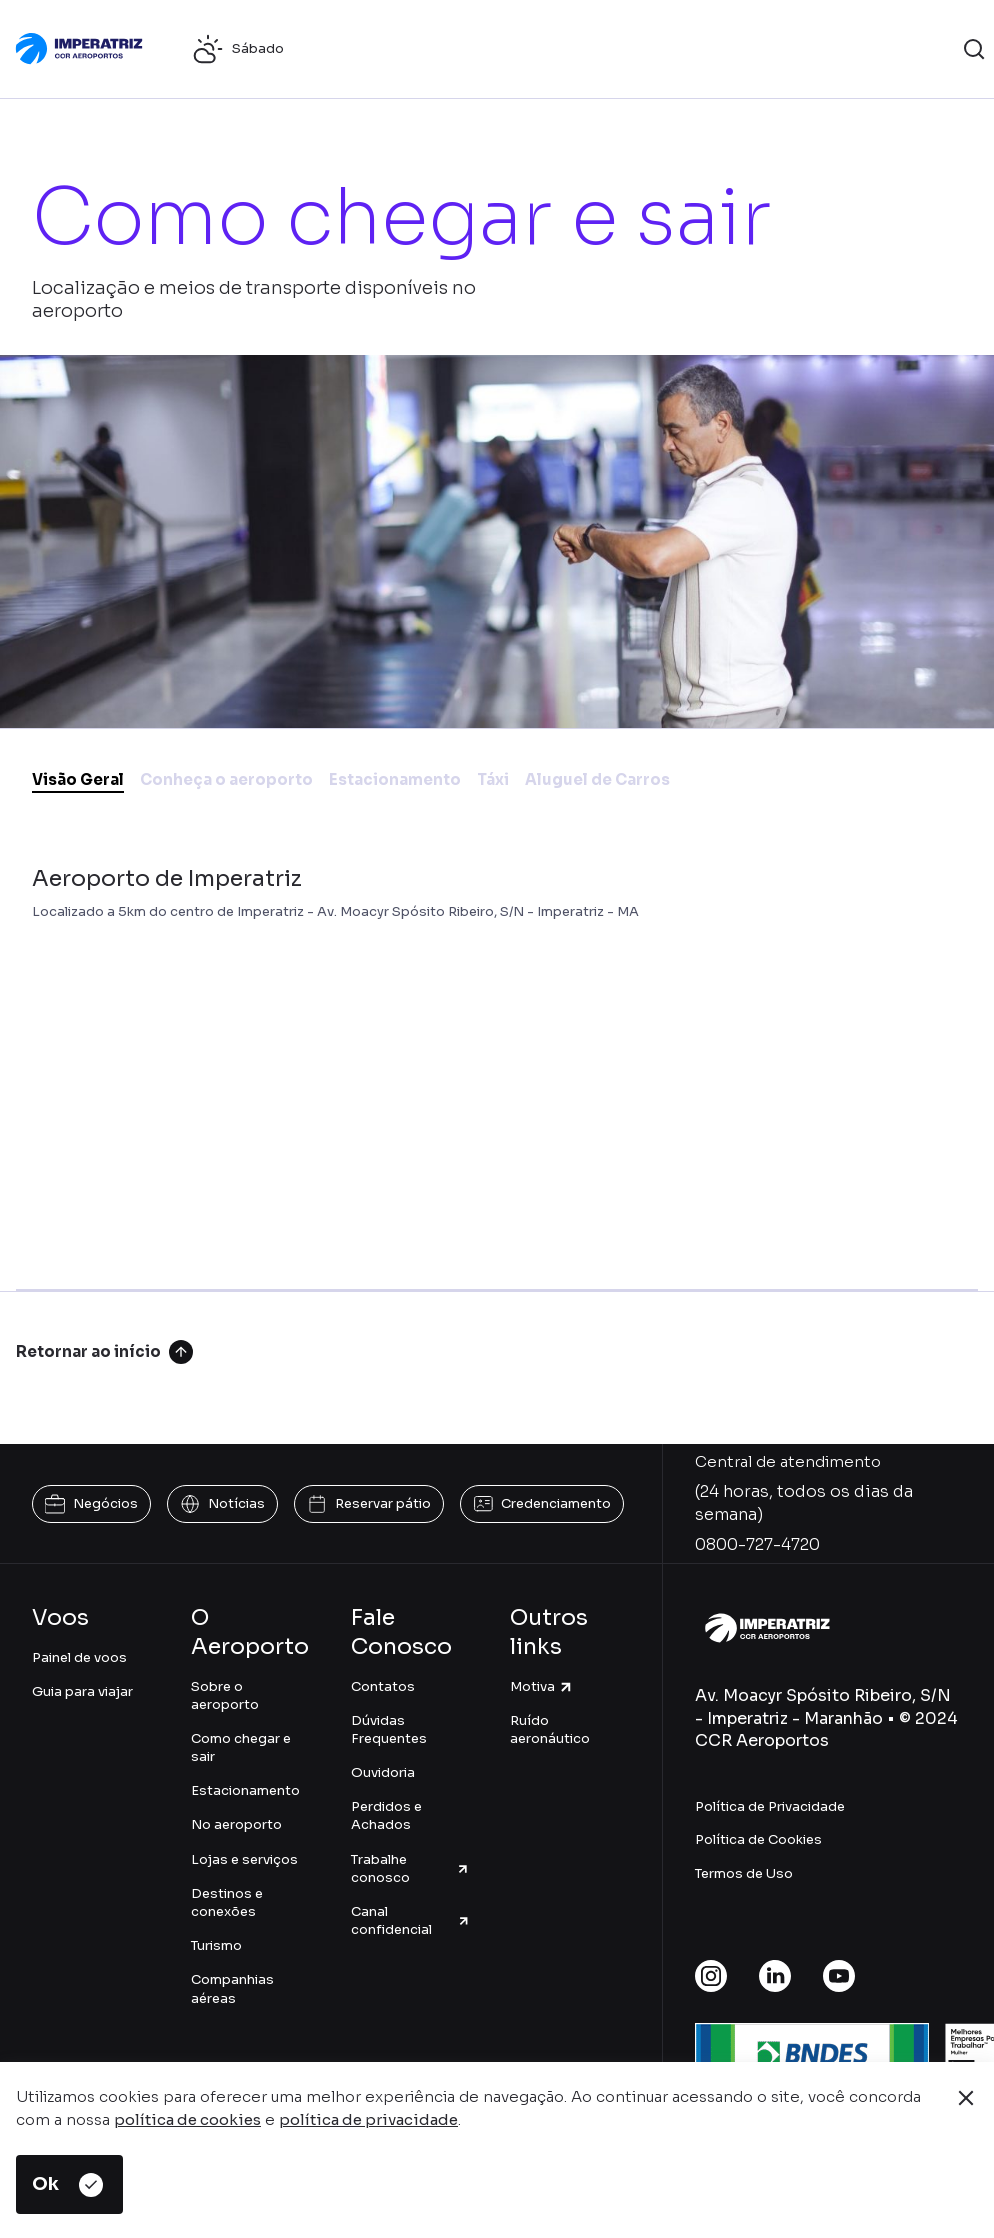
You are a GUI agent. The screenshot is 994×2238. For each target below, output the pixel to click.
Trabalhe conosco (410, 1868)
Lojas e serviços (244, 1859)
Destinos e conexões (227, 1902)
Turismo (216, 1945)
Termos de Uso (744, 1873)
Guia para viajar (82, 1691)
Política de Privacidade (770, 1806)
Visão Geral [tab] (78, 779)
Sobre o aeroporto (225, 1695)
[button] (974, 49)
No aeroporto (236, 1824)
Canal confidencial (410, 1920)
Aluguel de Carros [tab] (597, 779)
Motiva (542, 1686)
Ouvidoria (383, 1772)
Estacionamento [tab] (395, 779)
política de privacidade (368, 2119)
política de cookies (187, 2119)
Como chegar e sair (241, 1747)
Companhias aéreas (232, 1988)
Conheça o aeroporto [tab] (226, 779)
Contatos (383, 1686)
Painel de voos (79, 1657)
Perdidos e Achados (386, 1815)
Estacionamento (245, 1790)
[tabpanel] (497, 1058)
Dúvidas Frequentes (389, 1729)
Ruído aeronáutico (550, 1729)
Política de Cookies (758, 1839)
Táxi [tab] (493, 779)
